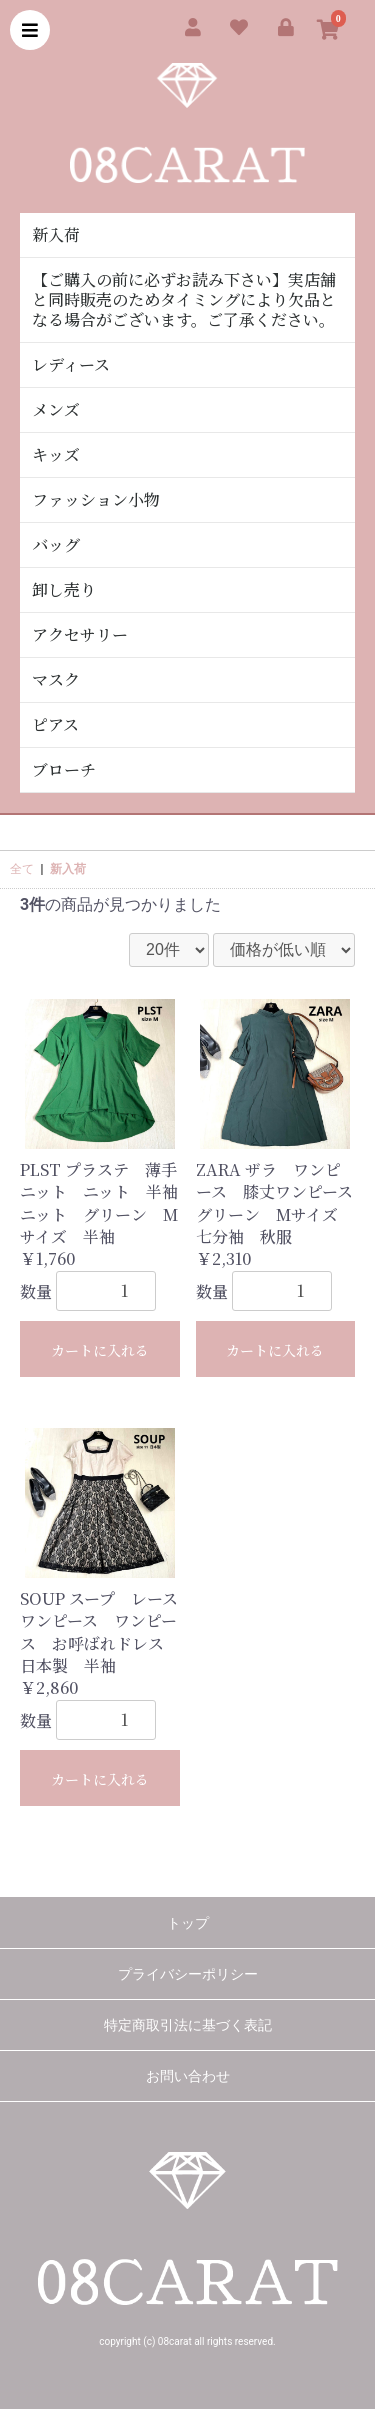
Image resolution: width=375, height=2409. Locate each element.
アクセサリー (80, 634)
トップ (188, 1923)
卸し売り (64, 589)
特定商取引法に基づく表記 (188, 2025)
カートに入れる (100, 1350)
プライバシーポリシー (188, 1974)
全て (22, 869)
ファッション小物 (96, 499)
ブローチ (64, 769)
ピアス (55, 724)
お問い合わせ (188, 2076)
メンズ (56, 409)
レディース (71, 364)
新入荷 (56, 234)
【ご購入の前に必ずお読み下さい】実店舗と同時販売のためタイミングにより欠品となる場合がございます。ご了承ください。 (184, 299)
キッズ (56, 454)
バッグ (56, 544)
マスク (56, 679)
